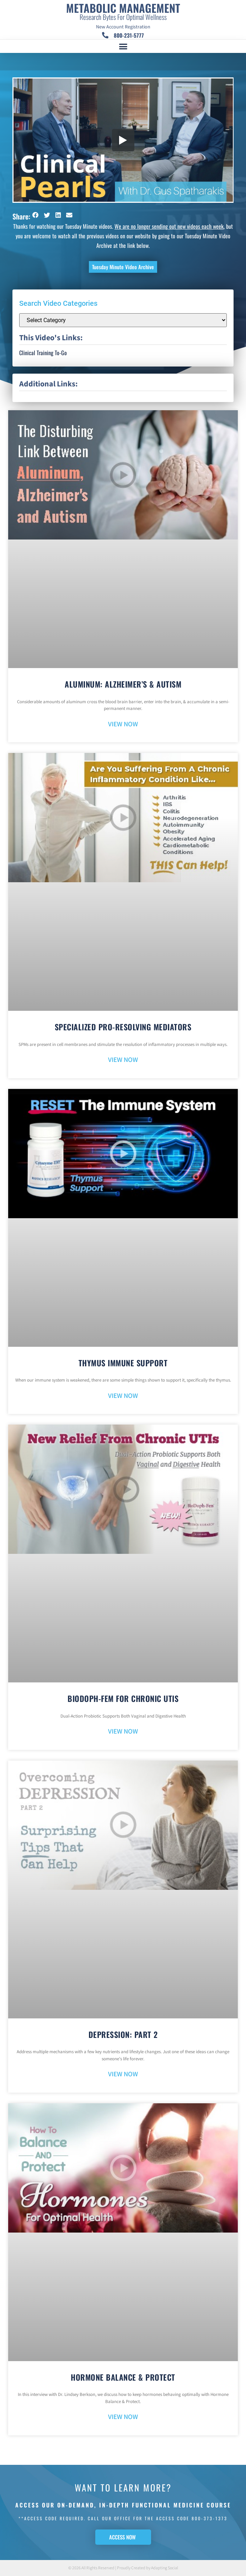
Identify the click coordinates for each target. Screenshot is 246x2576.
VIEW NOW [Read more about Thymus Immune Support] (123, 1396)
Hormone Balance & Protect (123, 2377)
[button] (123, 46)
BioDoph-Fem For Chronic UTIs (123, 1698)
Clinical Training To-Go (43, 352)
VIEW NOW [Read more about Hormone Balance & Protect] (123, 2417)
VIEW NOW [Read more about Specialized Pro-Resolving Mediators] (123, 1060)
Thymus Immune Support (123, 1362)
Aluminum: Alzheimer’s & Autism (123, 684)
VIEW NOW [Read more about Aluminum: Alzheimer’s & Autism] (123, 724)
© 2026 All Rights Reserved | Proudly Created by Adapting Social (123, 2568)
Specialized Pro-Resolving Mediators (123, 1026)
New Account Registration (123, 27)
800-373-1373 (210, 2518)
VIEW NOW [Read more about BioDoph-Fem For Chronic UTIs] (123, 1731)
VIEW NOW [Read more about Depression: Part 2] (123, 2074)
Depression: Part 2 (123, 2034)
